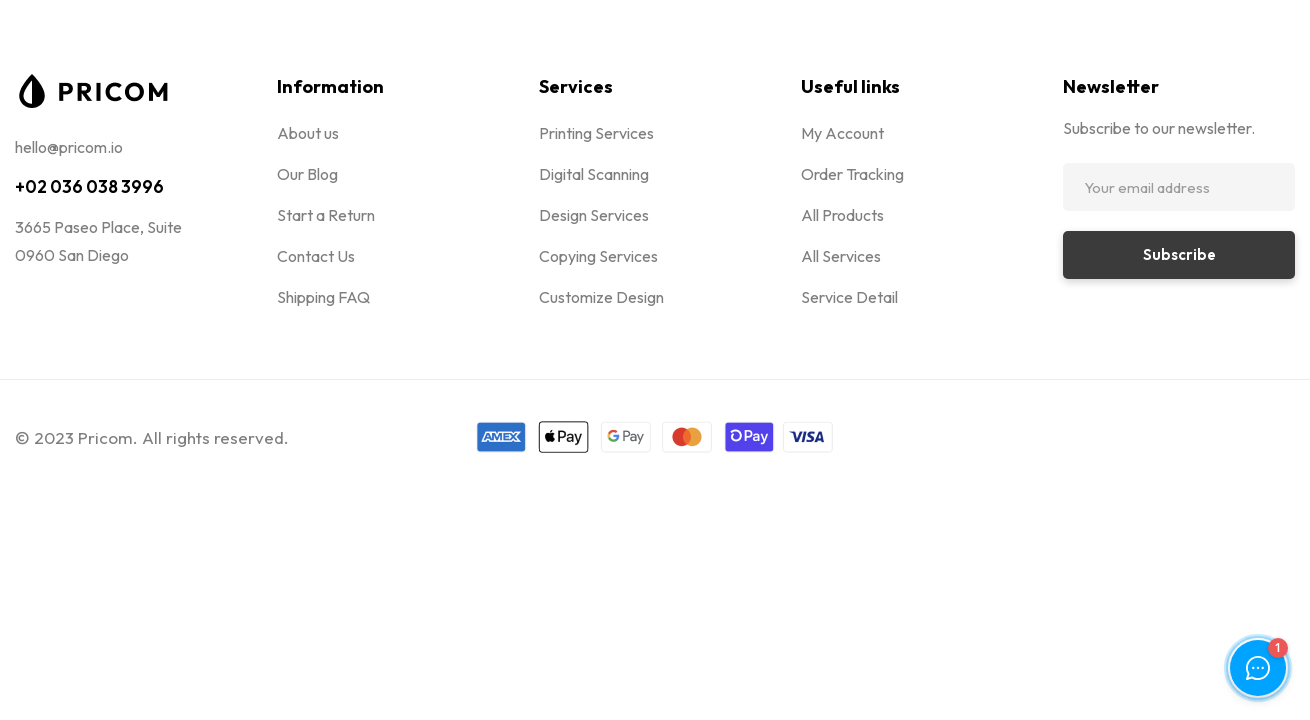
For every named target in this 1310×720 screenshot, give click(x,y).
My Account (842, 133)
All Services (841, 256)
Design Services (594, 215)
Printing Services (596, 133)
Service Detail (849, 297)
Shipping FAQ (323, 297)
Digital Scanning (594, 174)
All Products (842, 215)
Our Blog (307, 174)
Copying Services (598, 256)
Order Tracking (852, 174)
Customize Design (601, 297)
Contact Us (316, 256)
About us (308, 133)
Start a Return (326, 215)
